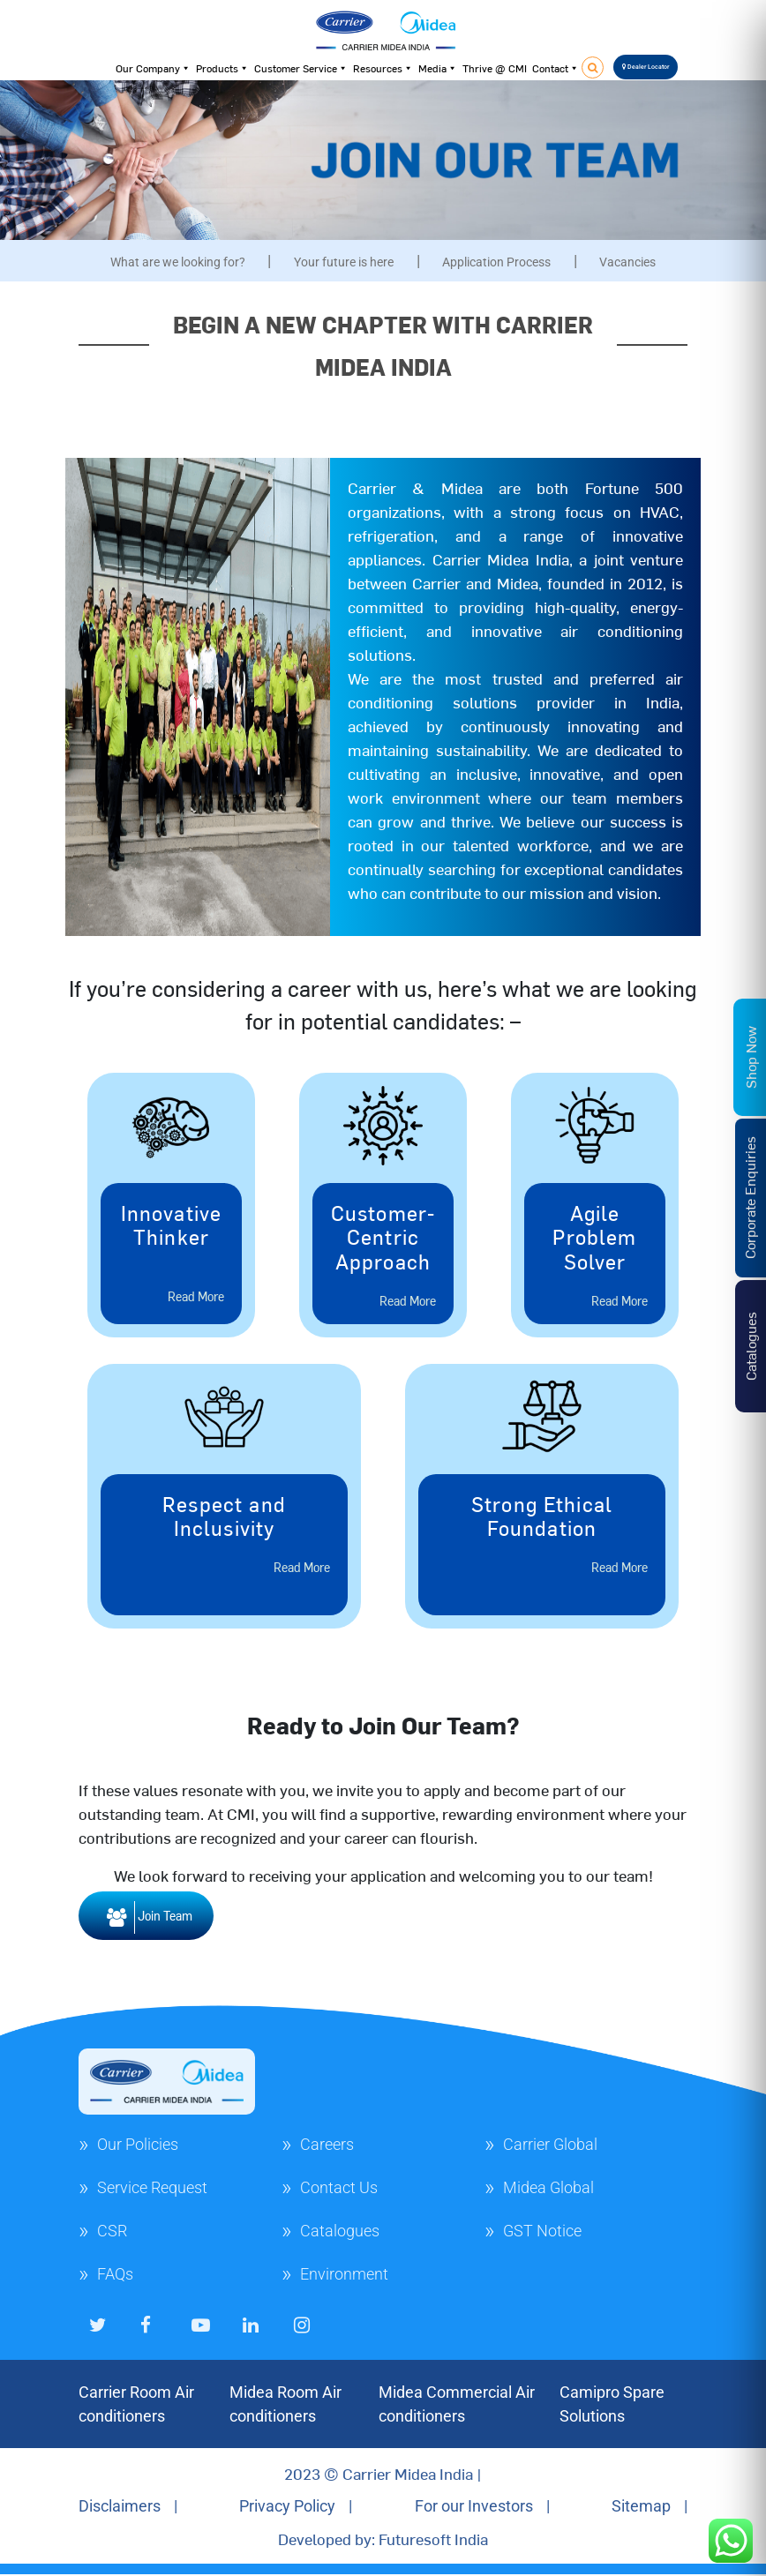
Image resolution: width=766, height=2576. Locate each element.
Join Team (146, 1917)
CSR (112, 2230)
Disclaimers (120, 2506)
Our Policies (137, 2144)
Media (437, 68)
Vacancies (627, 262)
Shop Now (750, 1056)
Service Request (152, 2187)
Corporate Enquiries (749, 1197)
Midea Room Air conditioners (285, 2404)
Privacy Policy (287, 2506)
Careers (327, 2144)
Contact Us (339, 2187)
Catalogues (339, 2230)
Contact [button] (555, 68)
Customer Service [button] (301, 68)
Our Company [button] (153, 68)
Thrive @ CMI (494, 68)
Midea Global (548, 2187)
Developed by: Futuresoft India (383, 2538)
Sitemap (641, 2506)
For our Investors (474, 2506)
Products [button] (222, 68)
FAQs (115, 2274)
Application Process (496, 262)
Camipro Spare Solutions (612, 2404)
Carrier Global (550, 2144)
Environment (344, 2274)
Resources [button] (383, 68)
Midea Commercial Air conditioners (457, 2404)
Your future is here (344, 262)
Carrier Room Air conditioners (136, 2404)
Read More (196, 1296)
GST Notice (542, 2230)
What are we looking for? (177, 262)
